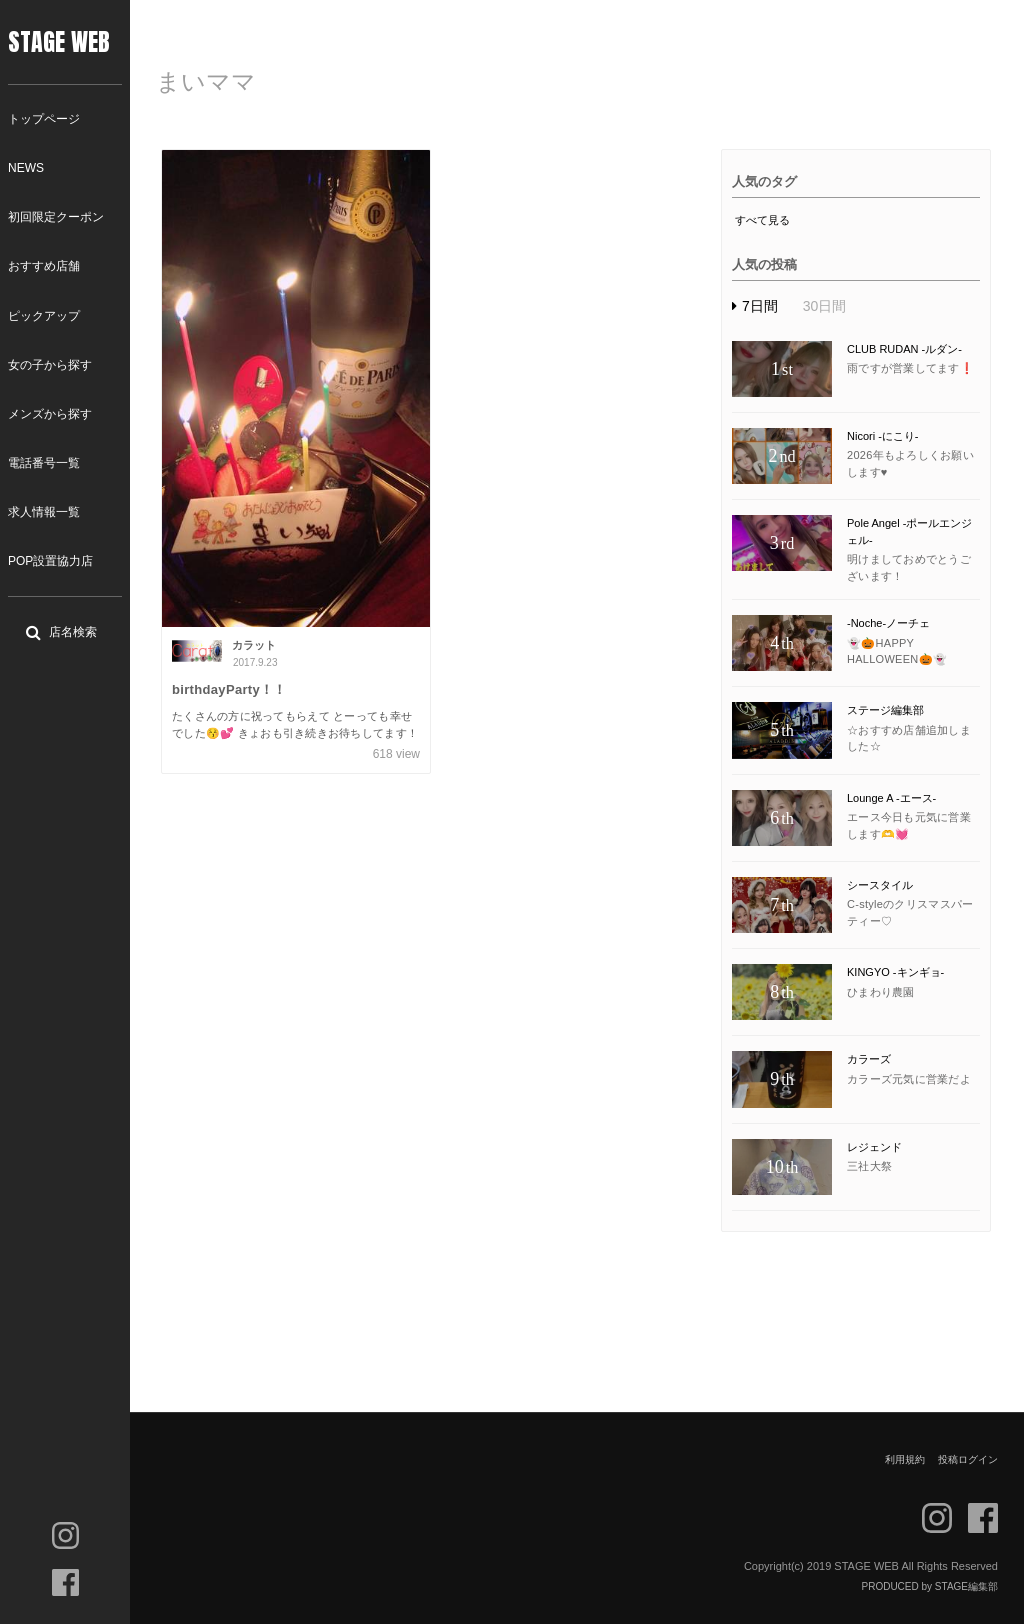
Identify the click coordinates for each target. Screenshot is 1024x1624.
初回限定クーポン (56, 217)
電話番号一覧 (44, 463)
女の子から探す (50, 365)
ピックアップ (44, 316)
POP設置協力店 (50, 561)
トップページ (44, 119)
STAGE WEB (59, 42)
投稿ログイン (968, 1459)
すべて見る (762, 220)
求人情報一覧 (44, 512)
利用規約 (905, 1459)
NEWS (26, 168)
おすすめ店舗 (44, 266)
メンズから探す (50, 414)
